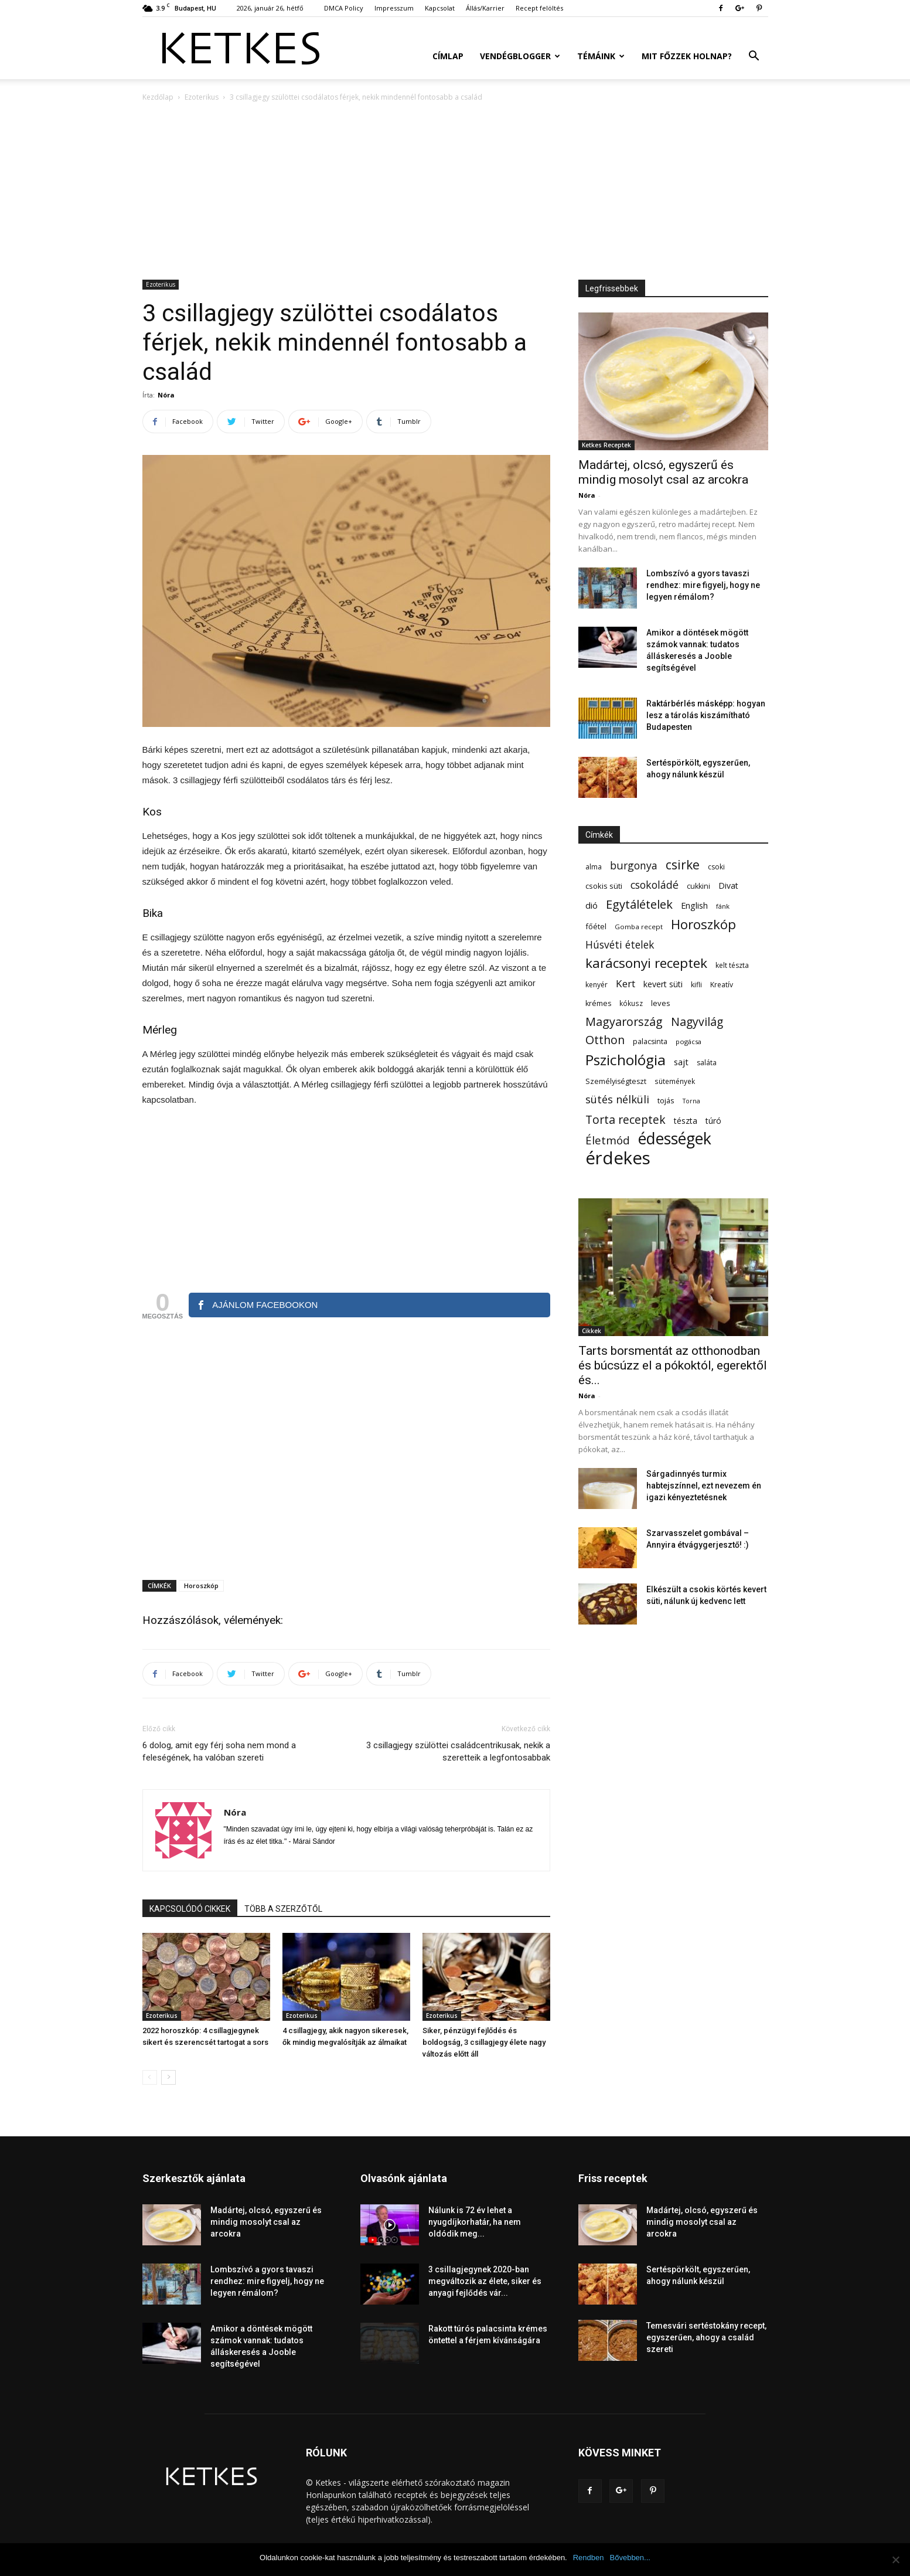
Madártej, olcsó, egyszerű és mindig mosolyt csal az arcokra (663, 472)
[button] (754, 57)
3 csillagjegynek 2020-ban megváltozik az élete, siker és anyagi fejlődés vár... (484, 2281)
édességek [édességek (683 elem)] (674, 1139)
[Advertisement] (455, 192)
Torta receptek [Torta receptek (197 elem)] (625, 1119)
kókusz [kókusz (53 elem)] (631, 1003)
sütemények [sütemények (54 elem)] (675, 1081)
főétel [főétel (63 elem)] (595, 926)
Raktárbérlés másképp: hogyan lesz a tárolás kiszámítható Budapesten (705, 715)
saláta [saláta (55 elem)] (707, 1063)
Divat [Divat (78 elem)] (728, 885)
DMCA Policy (343, 8)
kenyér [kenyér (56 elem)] (596, 985)
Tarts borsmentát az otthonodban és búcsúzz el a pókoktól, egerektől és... (672, 1365)
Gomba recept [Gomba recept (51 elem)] (639, 926)
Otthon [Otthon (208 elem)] (605, 1040)
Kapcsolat (440, 8)
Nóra (166, 394)
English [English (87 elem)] (694, 905)
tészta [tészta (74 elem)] (685, 1120)
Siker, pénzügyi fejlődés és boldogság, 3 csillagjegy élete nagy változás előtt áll (484, 2042)
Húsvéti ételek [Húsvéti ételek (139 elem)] (619, 945)
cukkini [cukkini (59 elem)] (698, 886)
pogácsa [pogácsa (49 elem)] (688, 1041)
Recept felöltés (539, 8)
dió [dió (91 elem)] (591, 905)
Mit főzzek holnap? (687, 56)
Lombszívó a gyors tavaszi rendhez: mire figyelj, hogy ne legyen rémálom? (703, 585)
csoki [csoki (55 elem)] (716, 867)
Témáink (601, 56)
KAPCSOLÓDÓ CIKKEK (189, 1909)
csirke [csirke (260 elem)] (683, 865)
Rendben (588, 2557)
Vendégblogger (520, 56)
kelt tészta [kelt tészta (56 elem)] (732, 965)
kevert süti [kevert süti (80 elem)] (663, 984)
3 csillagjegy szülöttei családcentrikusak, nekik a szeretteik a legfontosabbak (458, 1751)
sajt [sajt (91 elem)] (681, 1062)
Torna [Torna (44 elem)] (691, 1101)
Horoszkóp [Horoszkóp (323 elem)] (703, 924)
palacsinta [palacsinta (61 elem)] (650, 1041)
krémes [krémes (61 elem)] (598, 1003)
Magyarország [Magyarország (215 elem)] (624, 1021)
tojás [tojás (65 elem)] (665, 1100)
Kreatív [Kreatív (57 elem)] (721, 985)
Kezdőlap (157, 97)
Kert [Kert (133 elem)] (625, 983)
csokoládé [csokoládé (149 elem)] (654, 885)
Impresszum (394, 8)
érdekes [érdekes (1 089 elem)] (617, 1158)
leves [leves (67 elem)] (660, 1003)
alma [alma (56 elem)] (593, 867)
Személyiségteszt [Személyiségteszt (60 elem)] (615, 1081)
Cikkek (591, 1331)
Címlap (447, 56)
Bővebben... (630, 2557)
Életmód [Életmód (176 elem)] (607, 1140)
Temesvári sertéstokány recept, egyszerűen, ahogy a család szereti (706, 2337)
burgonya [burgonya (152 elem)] (633, 865)
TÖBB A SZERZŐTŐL (283, 1909)
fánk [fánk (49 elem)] (723, 906)
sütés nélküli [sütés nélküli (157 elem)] (617, 1099)
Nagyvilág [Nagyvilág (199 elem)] (697, 1021)
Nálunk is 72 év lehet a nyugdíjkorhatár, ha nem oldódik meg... (474, 2221)
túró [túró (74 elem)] (713, 1120)
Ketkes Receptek (606, 445)
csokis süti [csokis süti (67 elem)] (603, 886)
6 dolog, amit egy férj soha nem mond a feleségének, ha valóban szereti (219, 1751)
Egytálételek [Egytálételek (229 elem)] (639, 904)
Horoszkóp (201, 1585)
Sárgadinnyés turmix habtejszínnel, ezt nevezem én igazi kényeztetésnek (703, 1485)
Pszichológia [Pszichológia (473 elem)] (625, 1059)
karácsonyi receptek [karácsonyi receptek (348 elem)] (646, 963)
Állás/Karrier (485, 8)
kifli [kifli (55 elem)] (696, 985)
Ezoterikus (202, 97)
